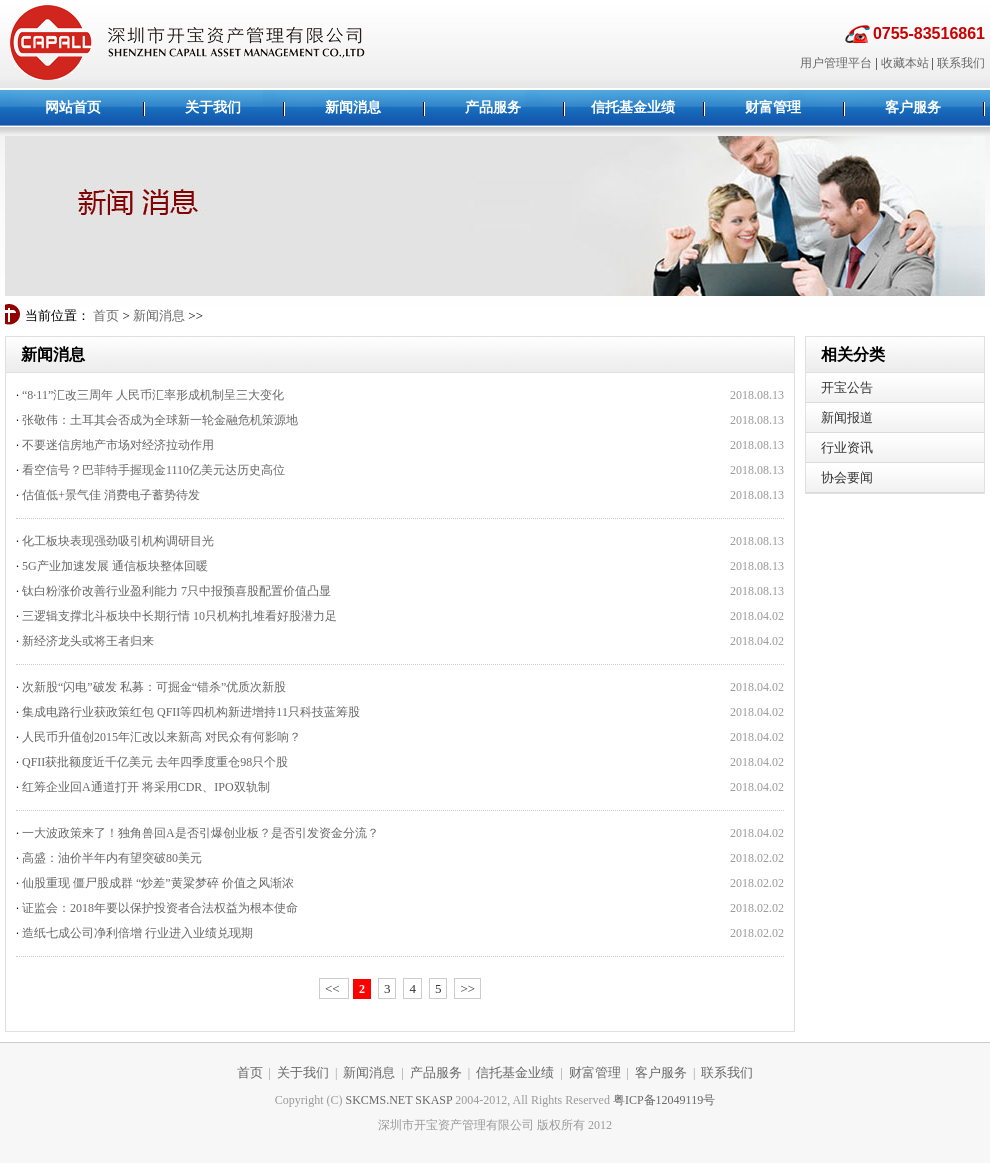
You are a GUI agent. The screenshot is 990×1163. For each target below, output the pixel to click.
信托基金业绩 (515, 1072)
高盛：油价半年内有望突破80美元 (112, 858)
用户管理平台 (836, 63)
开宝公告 (847, 387)
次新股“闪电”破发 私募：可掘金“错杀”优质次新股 (154, 687)
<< (334, 988)
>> (467, 988)
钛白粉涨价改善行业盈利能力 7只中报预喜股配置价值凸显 (176, 591)
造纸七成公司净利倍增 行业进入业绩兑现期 (137, 933)
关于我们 (303, 1072)
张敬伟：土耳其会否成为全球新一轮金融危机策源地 (160, 420)
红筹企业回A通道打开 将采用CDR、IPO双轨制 (146, 787)
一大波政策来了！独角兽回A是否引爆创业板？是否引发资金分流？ (200, 833)
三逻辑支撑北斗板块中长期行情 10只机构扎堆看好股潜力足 (179, 616)
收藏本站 (905, 63)
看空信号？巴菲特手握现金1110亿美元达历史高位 (153, 470)
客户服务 (661, 1072)
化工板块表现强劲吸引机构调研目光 (118, 541)
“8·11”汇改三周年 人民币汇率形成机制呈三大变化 (153, 395)
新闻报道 (847, 417)
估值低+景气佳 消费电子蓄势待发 (111, 495)
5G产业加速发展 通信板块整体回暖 (115, 566)
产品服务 (436, 1072)
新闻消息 (159, 315)
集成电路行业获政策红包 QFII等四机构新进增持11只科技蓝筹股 (191, 712)
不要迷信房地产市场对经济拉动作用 (118, 445)
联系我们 (961, 63)
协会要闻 (847, 477)
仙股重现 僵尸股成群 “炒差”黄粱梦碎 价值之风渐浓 (158, 883)
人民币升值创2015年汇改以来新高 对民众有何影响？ (161, 737)
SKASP (433, 1100)
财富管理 (595, 1072)
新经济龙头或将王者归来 (88, 641)
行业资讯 (847, 447)
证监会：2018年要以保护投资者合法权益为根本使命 (160, 908)
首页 (106, 315)
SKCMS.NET (379, 1100)
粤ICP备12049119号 (664, 1100)
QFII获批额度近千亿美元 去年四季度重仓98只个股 (155, 762)
